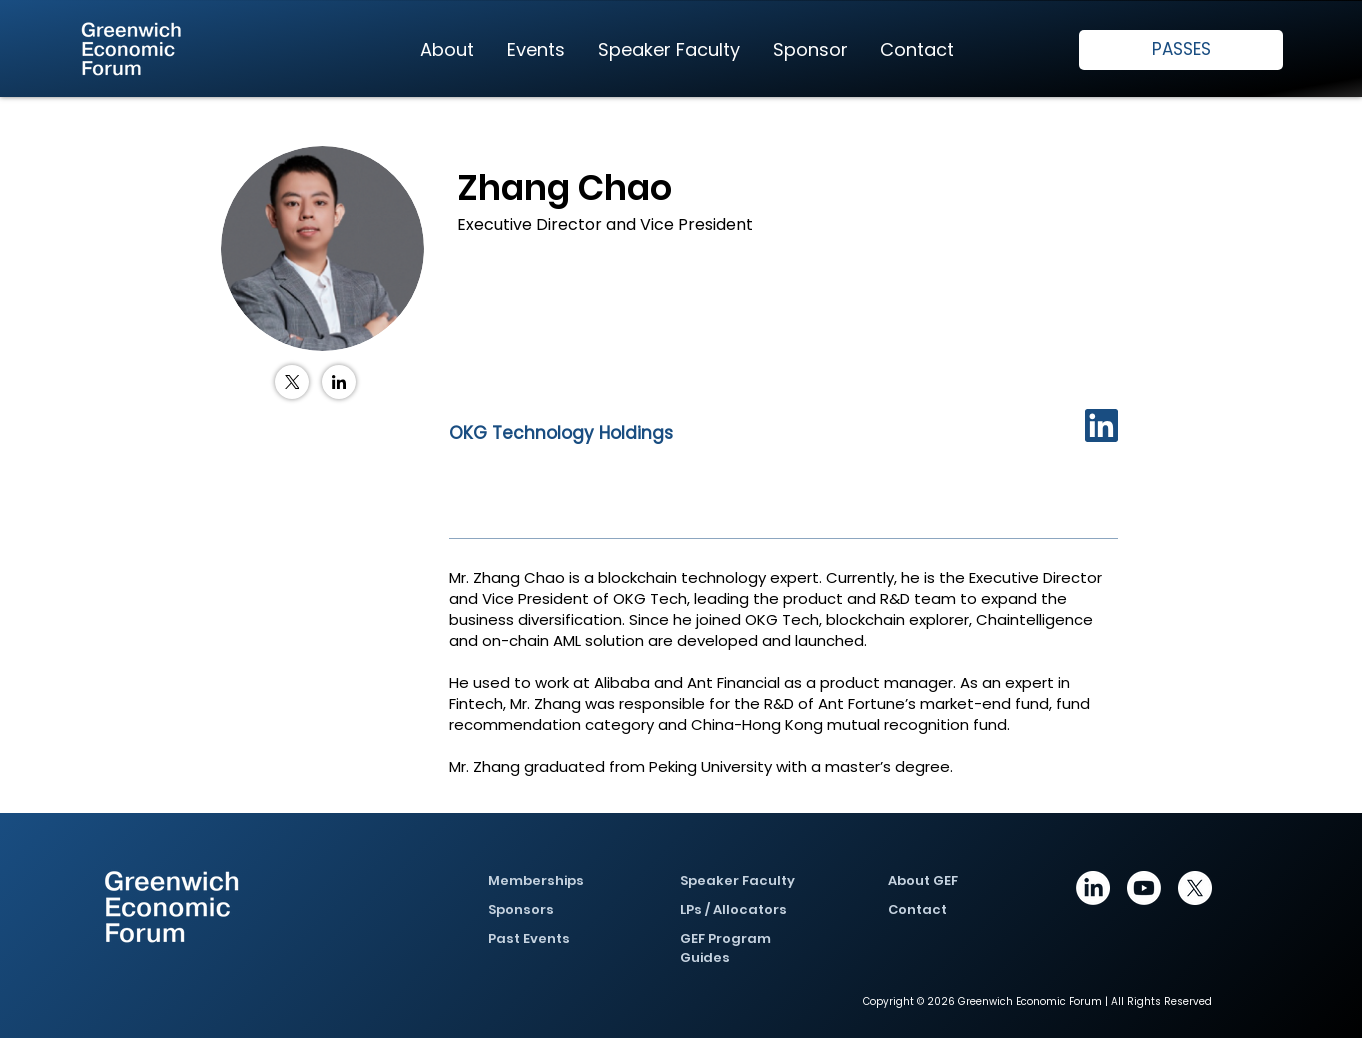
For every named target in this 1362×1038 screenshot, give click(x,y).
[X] (1195, 888)
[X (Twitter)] (292, 382)
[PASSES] (1181, 50)
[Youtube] (1144, 888)
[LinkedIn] (339, 382)
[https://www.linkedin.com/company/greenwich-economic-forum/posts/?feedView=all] (1093, 888)
